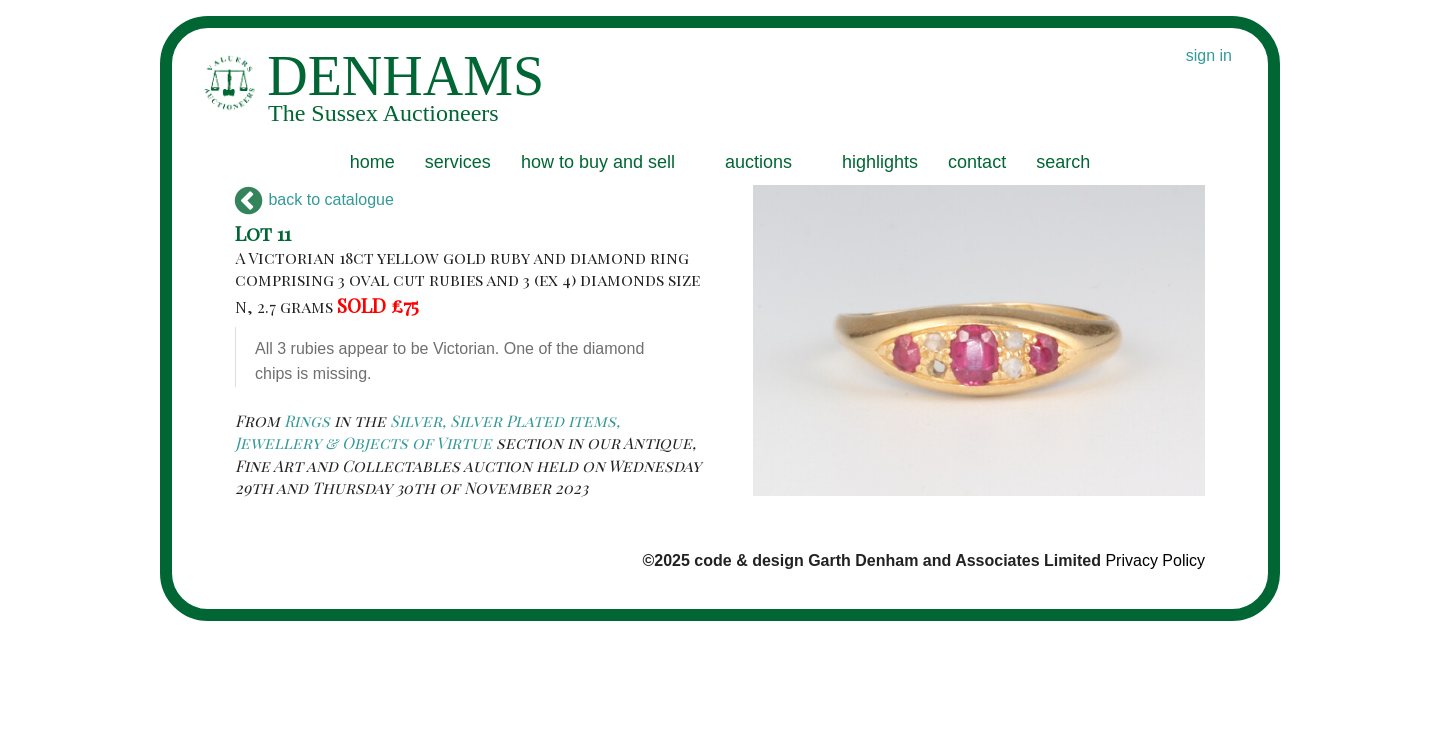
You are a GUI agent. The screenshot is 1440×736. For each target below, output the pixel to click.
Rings (307, 420)
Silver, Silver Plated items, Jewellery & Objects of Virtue (427, 431)
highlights (880, 162)
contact (977, 162)
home (372, 162)
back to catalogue (314, 199)
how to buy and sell (598, 162)
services (458, 162)
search (1063, 162)
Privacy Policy (1155, 560)
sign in (1209, 55)
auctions (758, 162)
